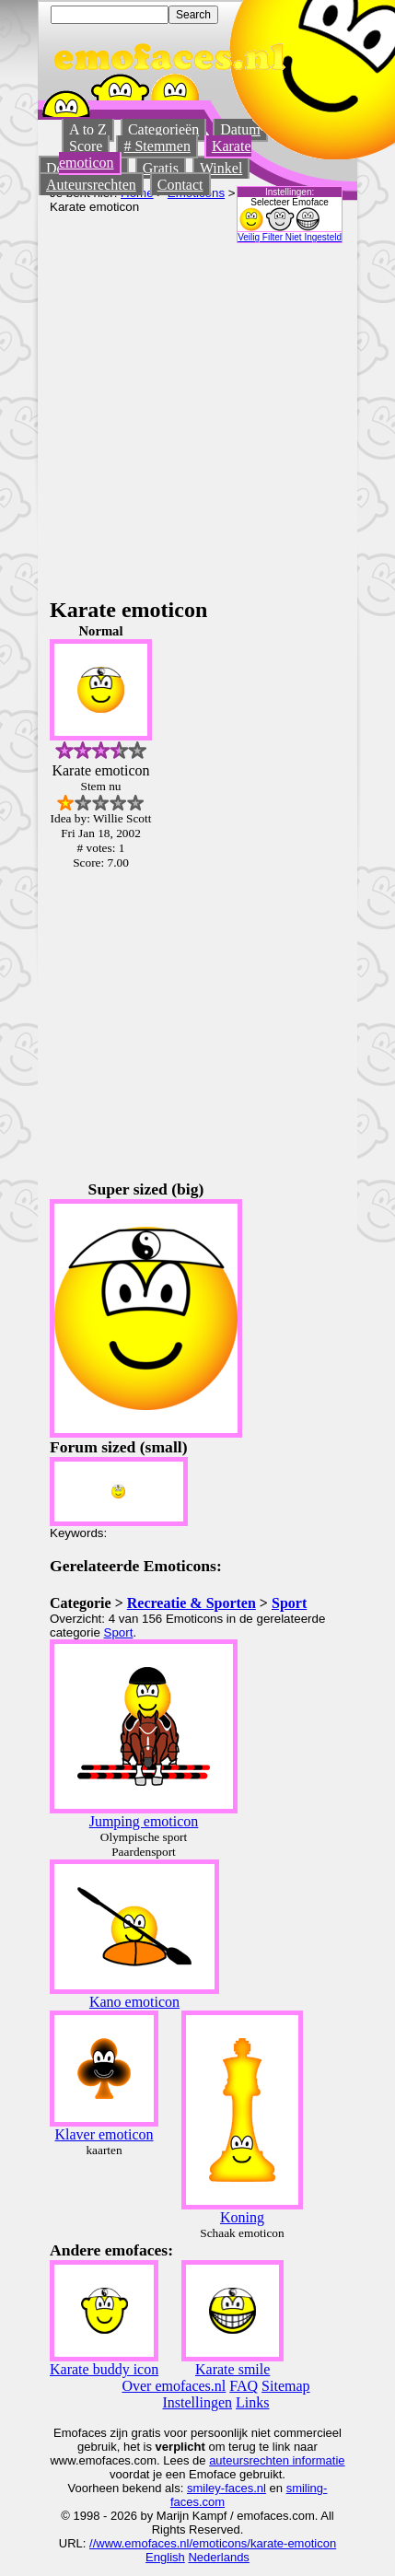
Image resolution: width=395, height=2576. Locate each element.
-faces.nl (243, 2488)
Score (85, 146)
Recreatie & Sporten (191, 1603)
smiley (204, 2488)
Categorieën (163, 129)
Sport (289, 1603)
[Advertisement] (172, 416)
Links (252, 2402)
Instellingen (198, 2402)
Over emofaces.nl (174, 2386)
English (165, 2557)
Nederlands (219, 2557)
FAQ (243, 2386)
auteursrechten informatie (276, 2460)
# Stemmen (156, 146)
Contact (180, 184)
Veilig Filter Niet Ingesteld (290, 237)
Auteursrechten (91, 184)
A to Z (88, 129)
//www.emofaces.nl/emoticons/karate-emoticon (212, 2543)
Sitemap (285, 2386)
